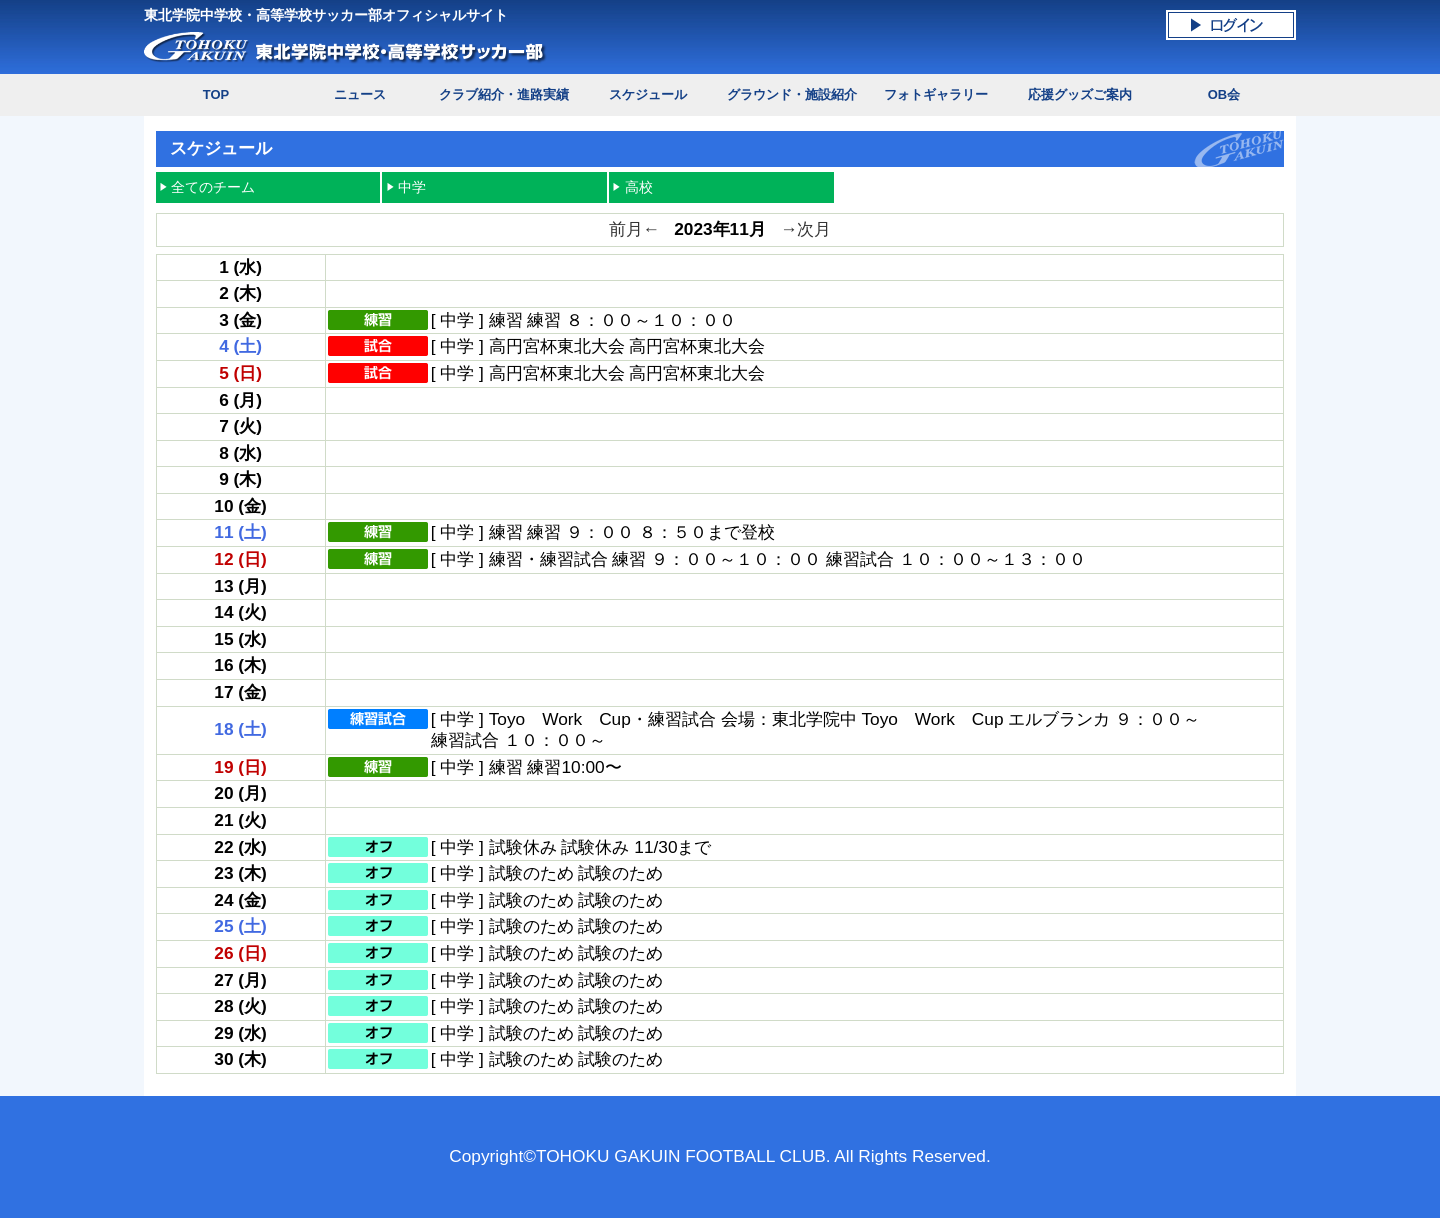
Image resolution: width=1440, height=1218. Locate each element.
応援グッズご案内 (1080, 94)
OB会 (1224, 94)
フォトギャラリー (936, 94)
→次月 (805, 229)
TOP (216, 94)
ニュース (360, 94)
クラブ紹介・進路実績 (504, 94)
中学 (412, 187)
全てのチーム (213, 187)
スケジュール (648, 94)
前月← (634, 229)
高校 (639, 187)
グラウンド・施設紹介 (792, 94)
